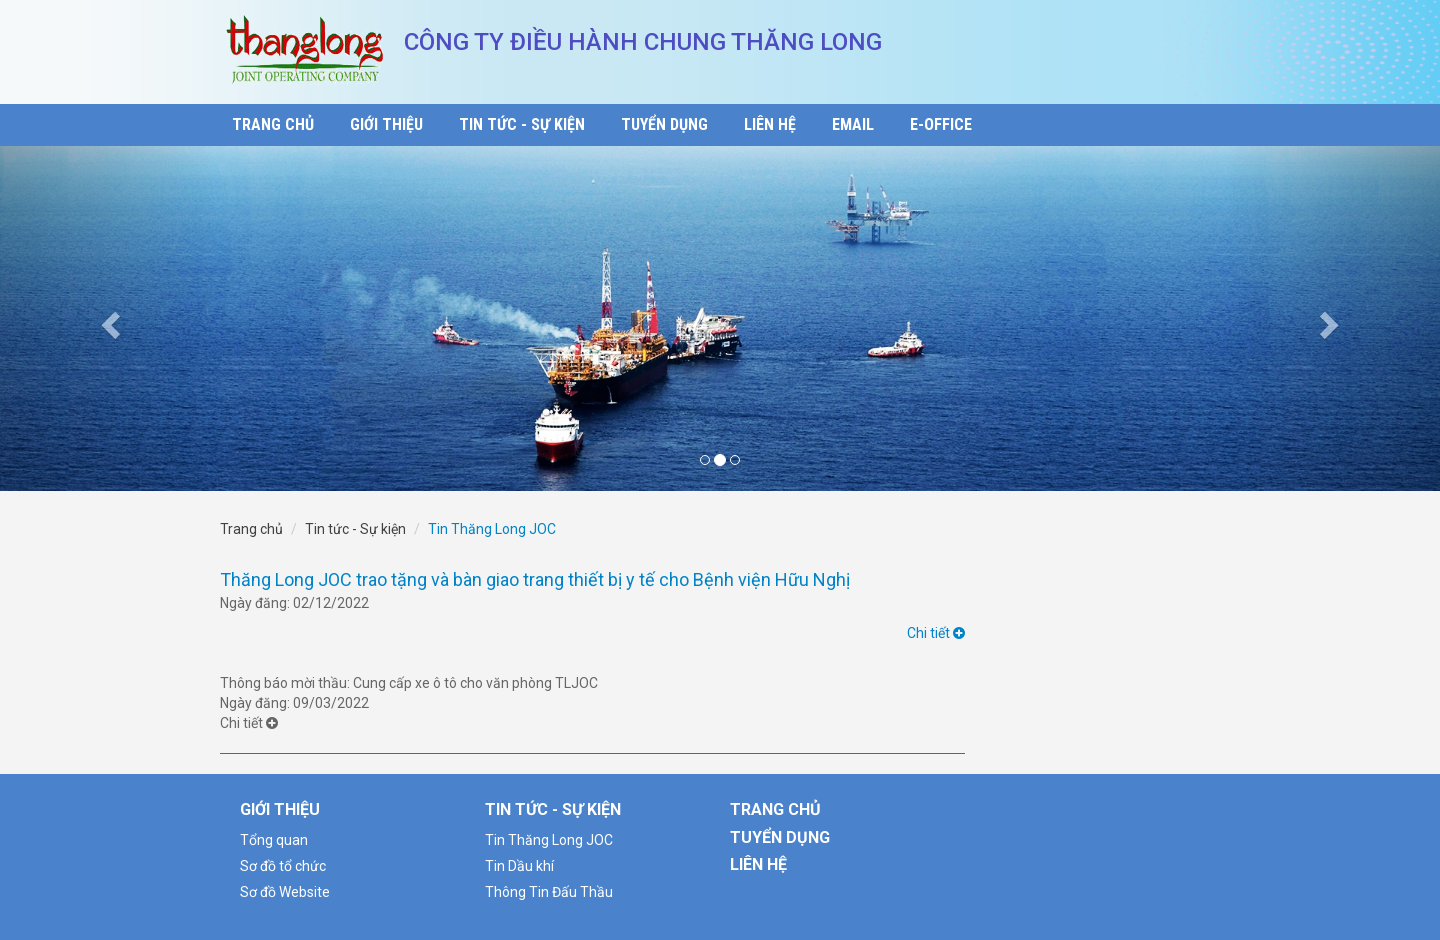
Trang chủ (251, 529)
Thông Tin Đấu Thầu (549, 892)
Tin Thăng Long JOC (549, 840)
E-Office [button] (941, 124)
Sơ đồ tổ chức (283, 866)
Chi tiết (936, 633)
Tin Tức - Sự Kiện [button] (522, 124)
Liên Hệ (758, 864)
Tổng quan (274, 840)
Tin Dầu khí (519, 866)
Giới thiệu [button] (386, 124)
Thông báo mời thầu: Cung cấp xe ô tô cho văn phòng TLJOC (409, 683)
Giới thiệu (280, 809)
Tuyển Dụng (780, 837)
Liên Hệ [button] (770, 124)
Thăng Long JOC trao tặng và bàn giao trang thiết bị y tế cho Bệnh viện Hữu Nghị (535, 579)
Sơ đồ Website (285, 892)
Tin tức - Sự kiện (355, 529)
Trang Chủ (775, 809)
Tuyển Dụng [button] (664, 124)
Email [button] (853, 124)
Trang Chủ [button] (273, 124)
